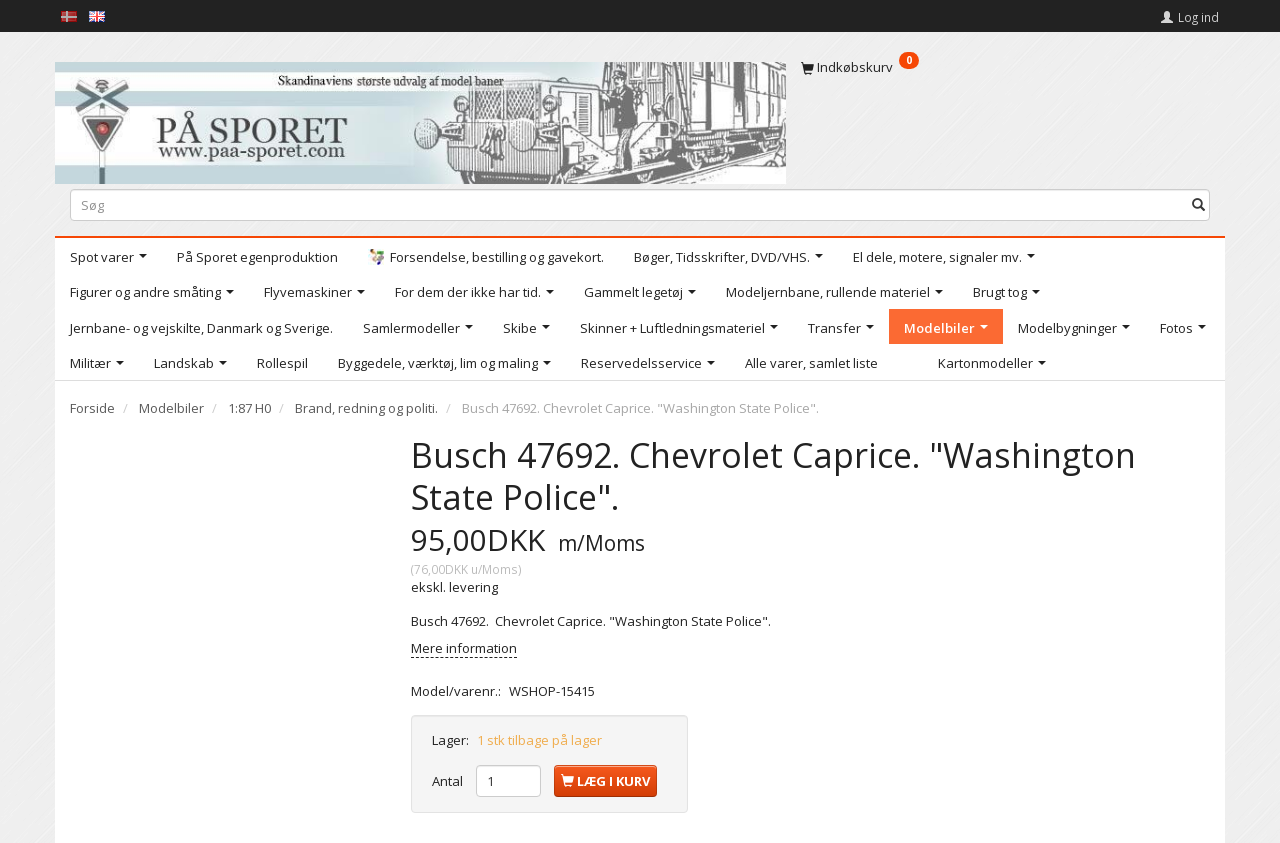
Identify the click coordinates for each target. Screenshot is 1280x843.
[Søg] (1198, 204)
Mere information (464, 648)
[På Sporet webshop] (420, 118)
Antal (449, 781)
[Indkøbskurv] (1005, 67)
